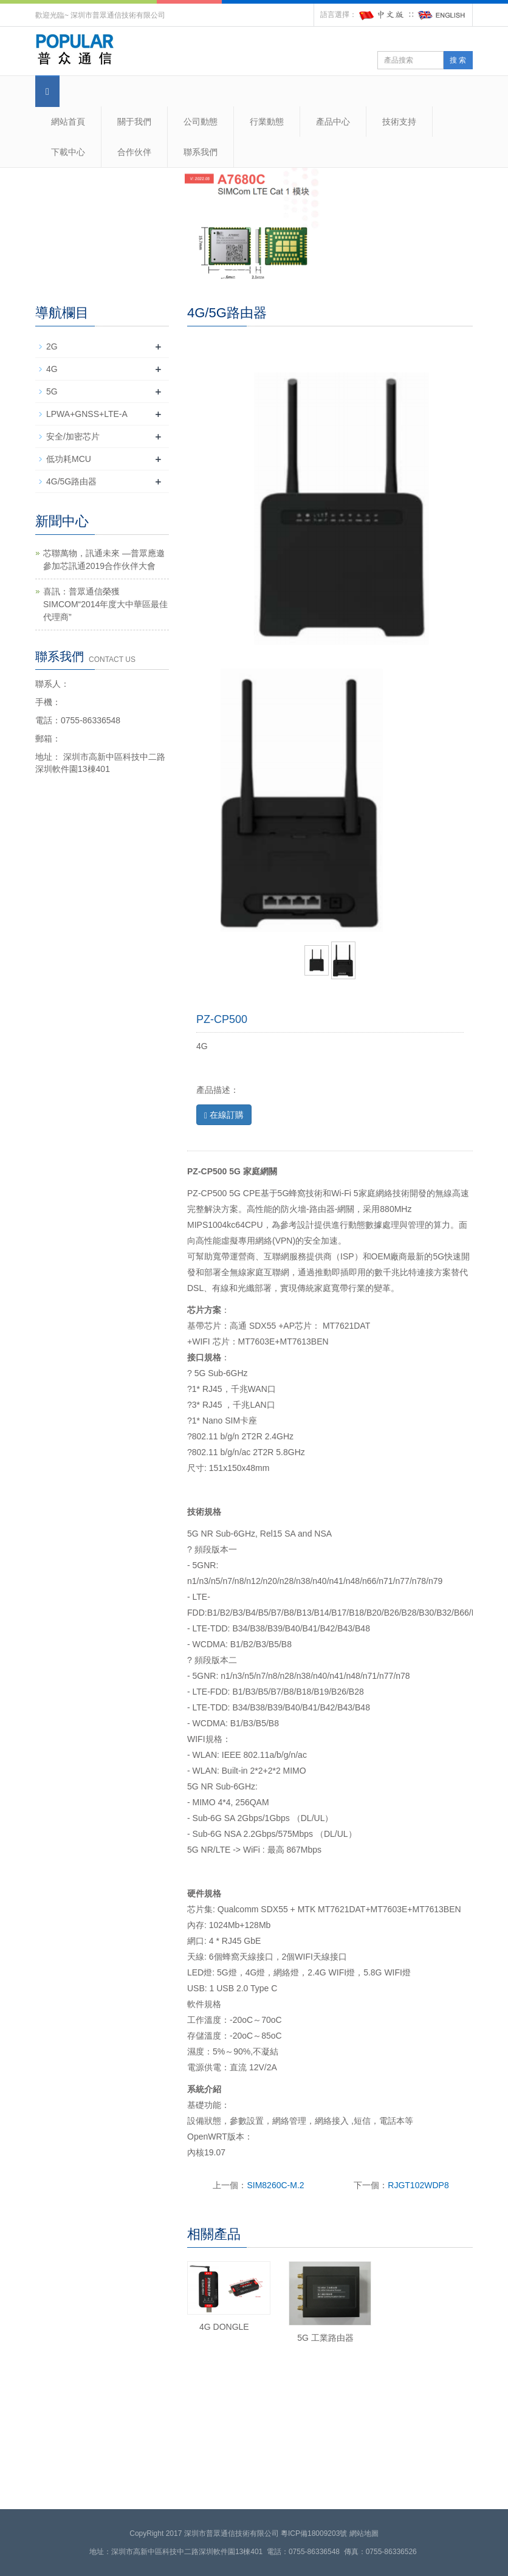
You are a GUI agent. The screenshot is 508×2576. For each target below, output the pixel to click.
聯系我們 (201, 152)
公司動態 (201, 121)
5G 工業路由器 (325, 2338)
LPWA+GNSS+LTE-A (87, 414)
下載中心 (68, 152)
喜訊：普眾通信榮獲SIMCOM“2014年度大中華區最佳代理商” (105, 604)
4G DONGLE (224, 2327)
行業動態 (267, 121)
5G (52, 391)
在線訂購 (224, 1115)
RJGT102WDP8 (418, 2185)
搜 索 (458, 60)
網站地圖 (364, 2533)
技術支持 (399, 121)
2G (52, 346)
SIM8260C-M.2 (275, 2185)
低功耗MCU (68, 459)
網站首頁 (68, 121)
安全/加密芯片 (73, 436)
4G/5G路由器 (71, 481)
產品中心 (333, 121)
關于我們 (134, 121)
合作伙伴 (134, 152)
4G (52, 369)
